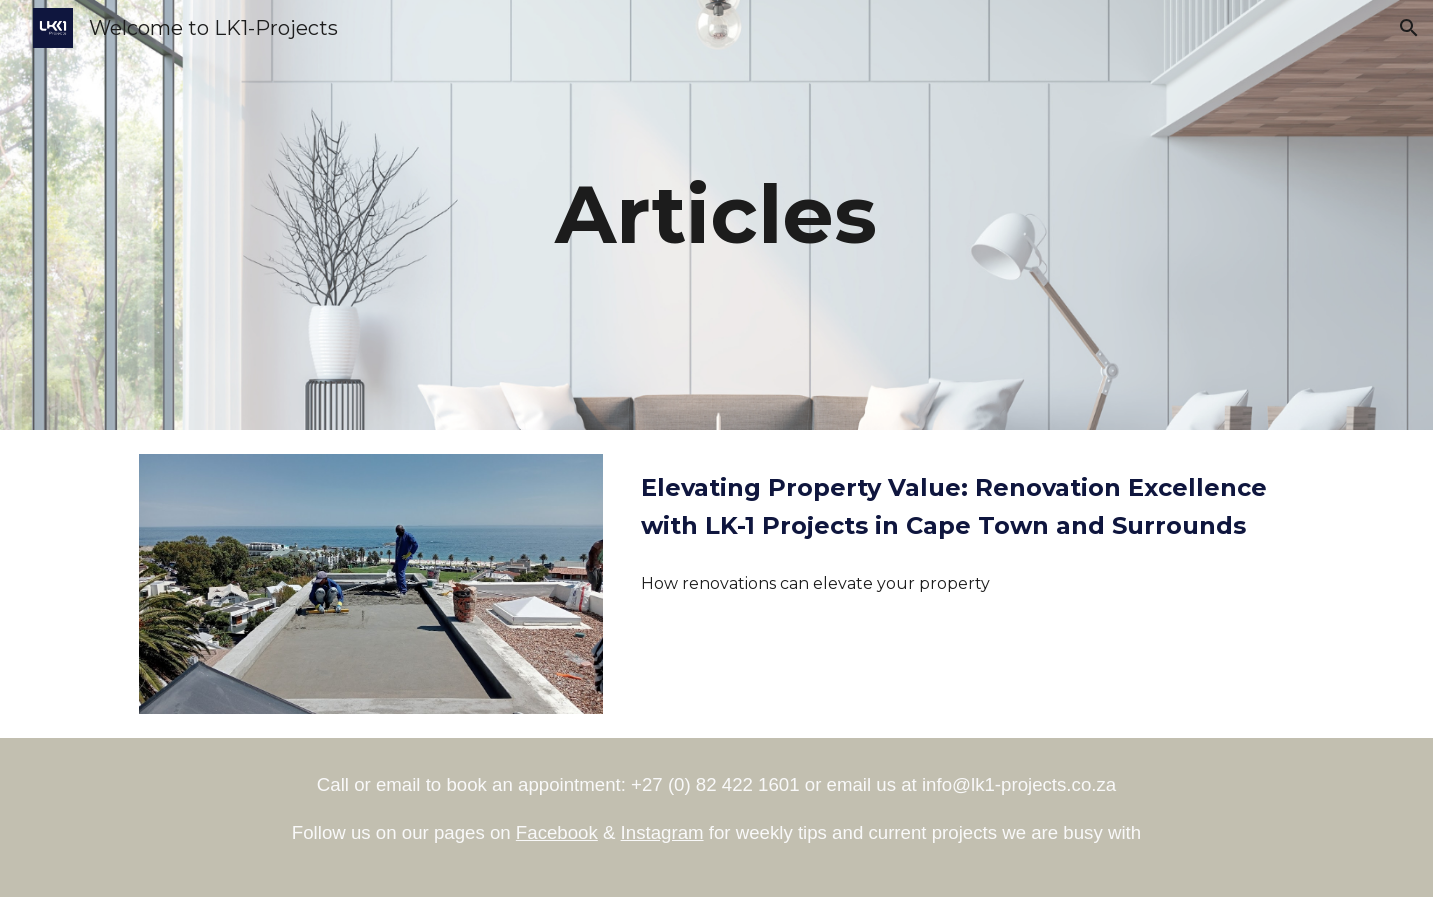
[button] (1409, 28)
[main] (717, 215)
